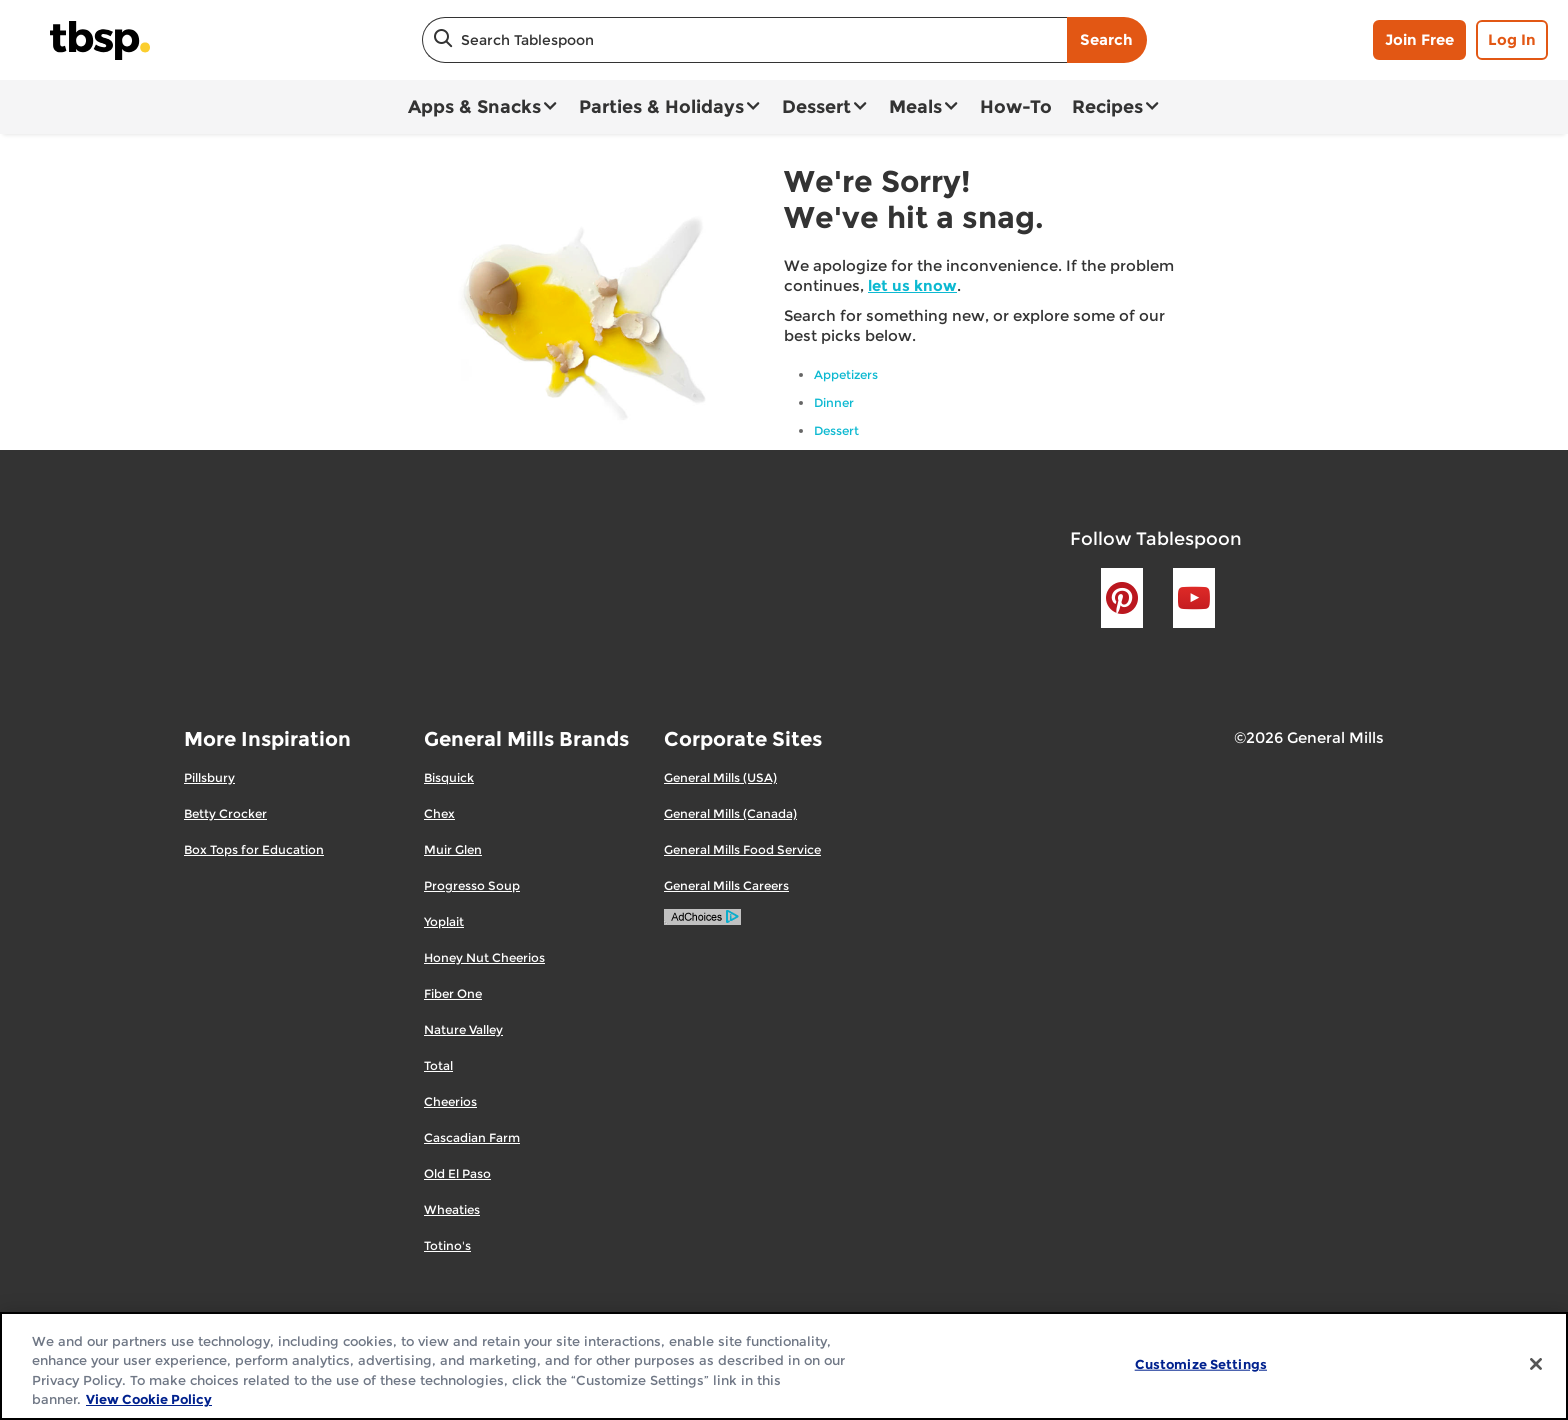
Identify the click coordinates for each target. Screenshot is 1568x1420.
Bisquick (449, 777)
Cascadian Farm (472, 1137)
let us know (912, 285)
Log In (1512, 39)
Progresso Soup (472, 885)
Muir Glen (453, 849)
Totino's (447, 1245)
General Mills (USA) (720, 777)
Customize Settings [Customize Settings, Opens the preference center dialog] (1201, 1364)
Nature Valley (463, 1029)
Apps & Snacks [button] (474, 107)
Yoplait (444, 921)
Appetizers (846, 374)
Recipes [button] (1107, 107)
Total (438, 1065)
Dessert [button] (816, 107)
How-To (1016, 107)
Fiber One (453, 993)
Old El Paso (457, 1173)
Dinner (834, 402)
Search (1106, 39)
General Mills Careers (726, 885)
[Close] (1536, 1364)
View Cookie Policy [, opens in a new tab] (149, 1399)
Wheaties (452, 1209)
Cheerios (450, 1101)
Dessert (836, 430)
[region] (784, 1366)
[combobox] (744, 40)
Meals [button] (915, 107)
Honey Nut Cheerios (484, 957)
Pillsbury (209, 777)
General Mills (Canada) (730, 813)
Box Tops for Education (254, 849)
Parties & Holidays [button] (661, 107)
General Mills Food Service (742, 849)
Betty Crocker (225, 813)
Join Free (1419, 39)
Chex (439, 813)
